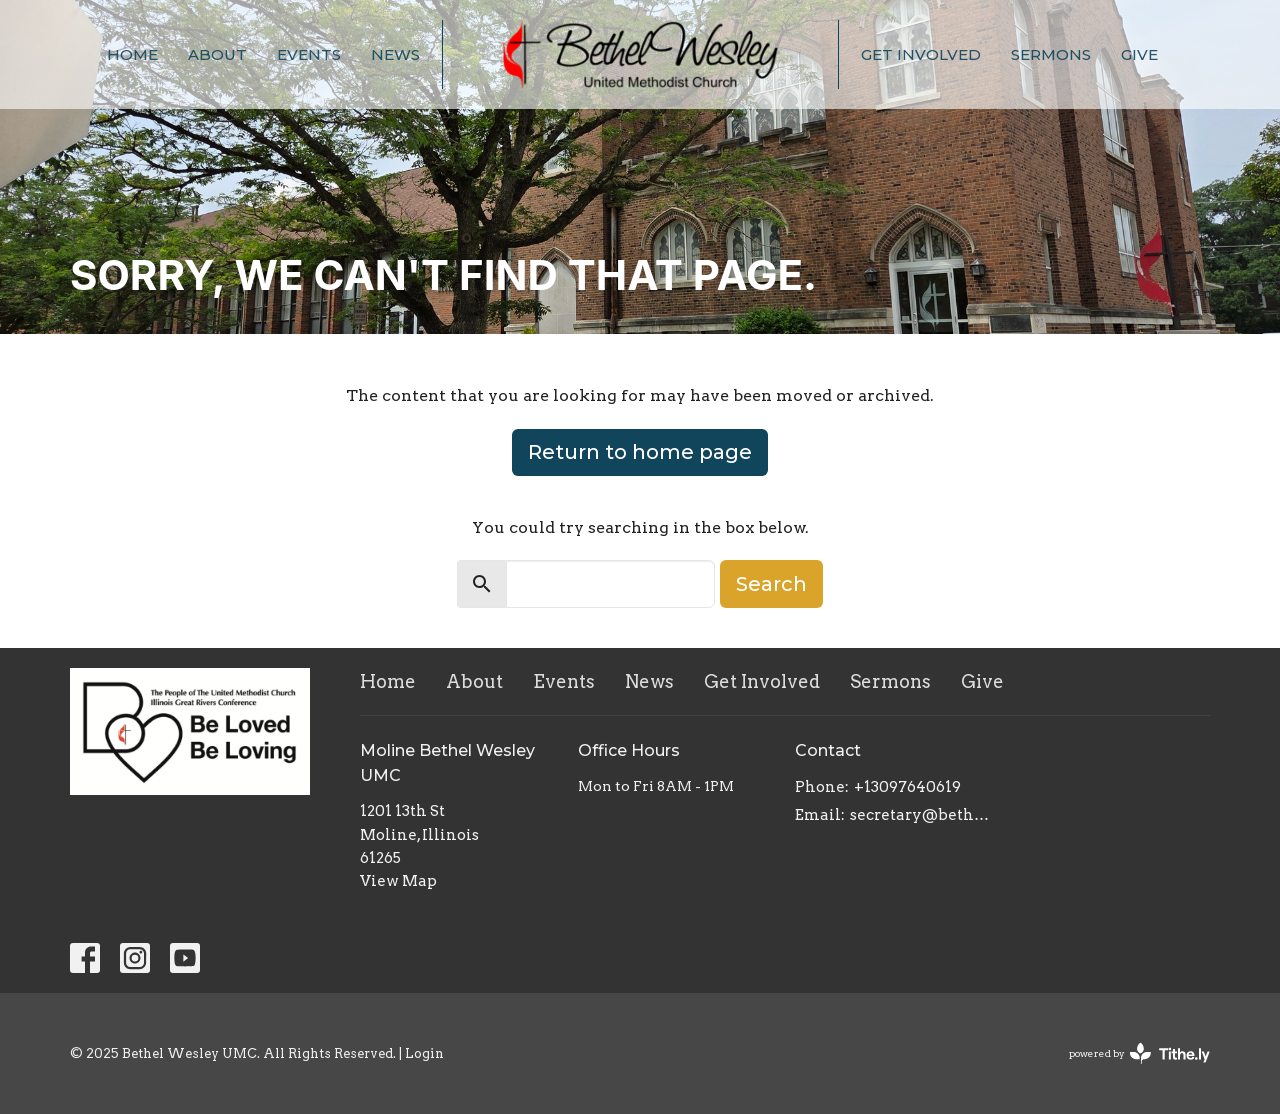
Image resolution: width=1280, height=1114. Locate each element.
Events (309, 54)
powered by (1139, 1053)
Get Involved (921, 54)
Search (771, 584)
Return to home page (640, 452)
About (217, 54)
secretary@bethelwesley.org (921, 815)
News (395, 54)
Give (1139, 54)
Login (424, 1053)
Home (132, 54)
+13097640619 (907, 787)
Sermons (1051, 54)
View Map (398, 881)
